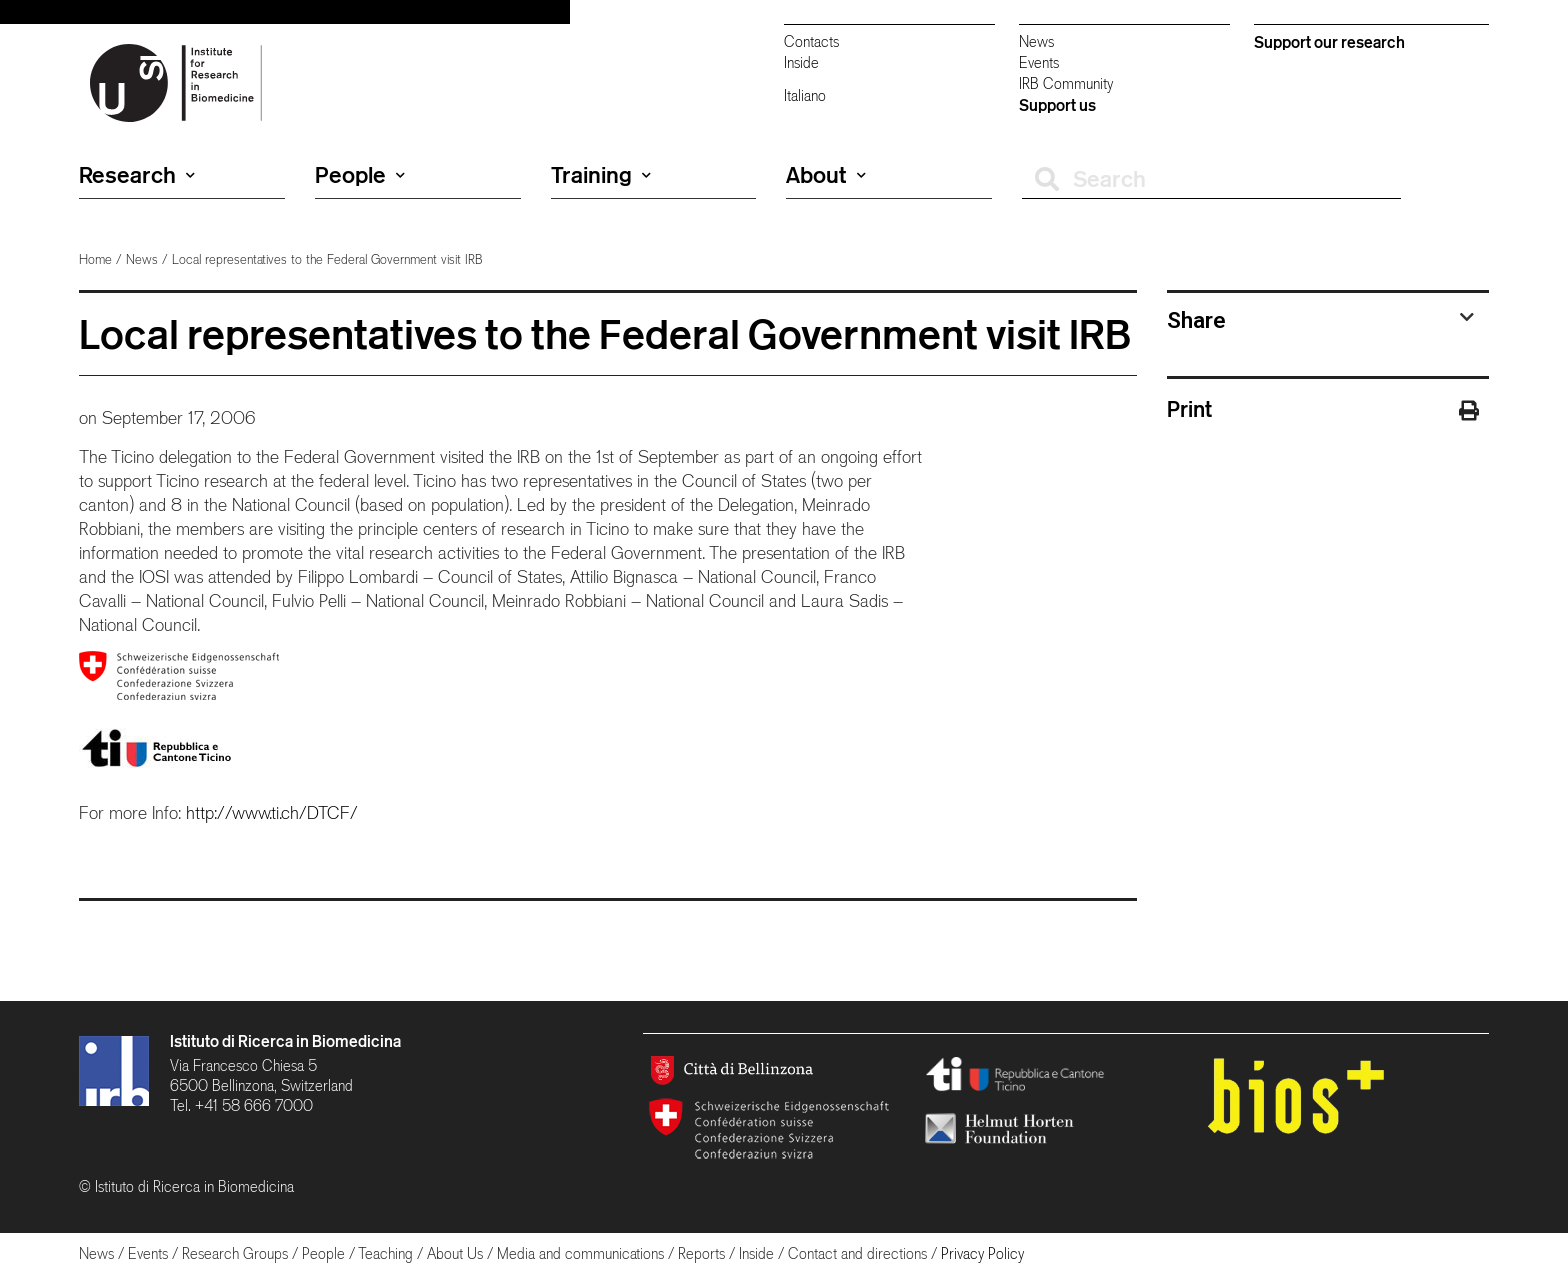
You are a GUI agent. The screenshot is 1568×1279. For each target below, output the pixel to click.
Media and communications (580, 1253)
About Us (455, 1253)
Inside (801, 62)
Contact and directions (857, 1253)
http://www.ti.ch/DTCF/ (272, 812)
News (1036, 41)
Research (137, 175)
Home (95, 259)
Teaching (385, 1253)
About (826, 175)
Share (1196, 320)
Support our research (1329, 42)
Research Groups (235, 1253)
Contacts (811, 41)
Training (601, 175)
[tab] (1321, 320)
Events (1039, 62)
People (360, 175)
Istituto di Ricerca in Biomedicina (285, 1041)
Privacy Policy (982, 1253)
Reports (701, 1253)
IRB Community (1066, 83)
